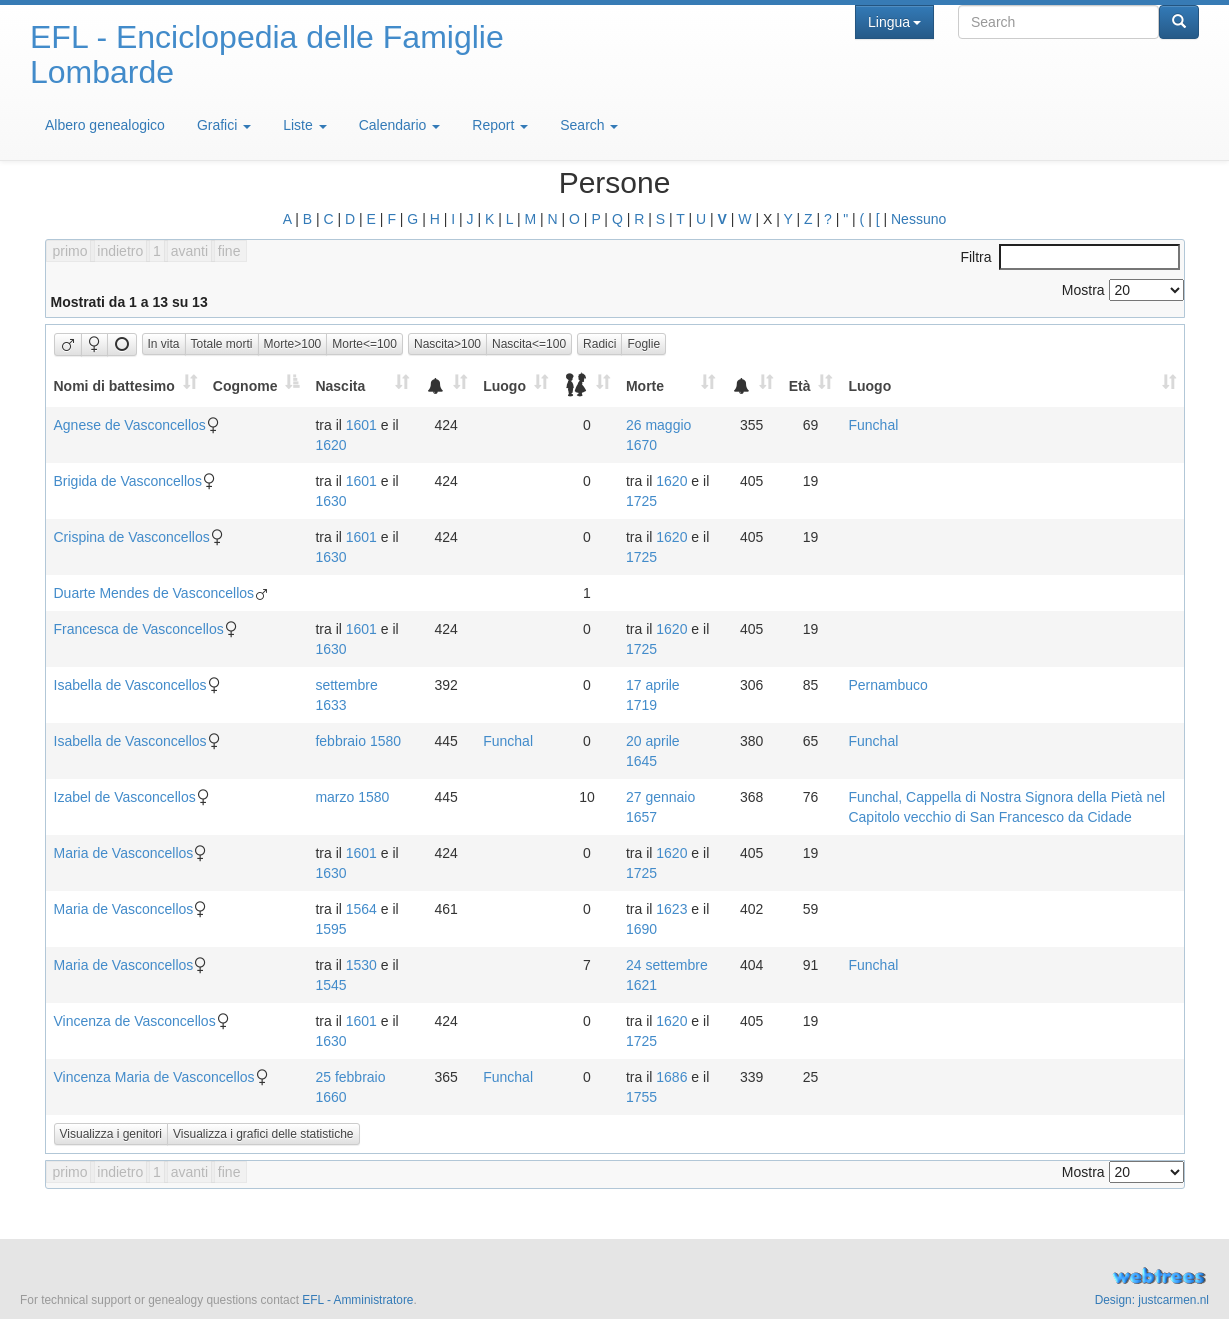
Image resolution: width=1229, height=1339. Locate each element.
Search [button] (589, 125)
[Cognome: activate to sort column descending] (256, 385)
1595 (330, 929)
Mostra (1123, 290)
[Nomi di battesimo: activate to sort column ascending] (125, 385)
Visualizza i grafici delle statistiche (263, 1134)
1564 (361, 909)
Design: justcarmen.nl (1152, 1300)
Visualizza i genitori (111, 1134)
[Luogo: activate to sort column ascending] (515, 385)
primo (70, 251)
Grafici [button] (224, 125)
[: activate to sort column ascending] (446, 385)
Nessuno (918, 219)
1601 (361, 425)
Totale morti (222, 344)
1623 (671, 909)
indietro (120, 251)
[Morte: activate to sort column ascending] (670, 385)
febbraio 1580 (358, 741)
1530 (361, 965)
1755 (641, 1097)
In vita (164, 344)
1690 (641, 929)
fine (229, 251)
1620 (330, 445)
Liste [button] (304, 125)
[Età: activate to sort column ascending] (811, 385)
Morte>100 (293, 344)
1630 (330, 501)
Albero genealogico (105, 125)
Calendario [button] (400, 125)
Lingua (894, 22)
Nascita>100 (447, 344)
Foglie (643, 344)
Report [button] (500, 125)
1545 (330, 985)
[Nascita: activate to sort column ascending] (362, 385)
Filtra (1069, 257)
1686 (671, 1077)
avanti (189, 251)
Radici (599, 344)
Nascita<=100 (529, 344)
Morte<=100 (364, 344)
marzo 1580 (352, 797)
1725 (641, 501)
